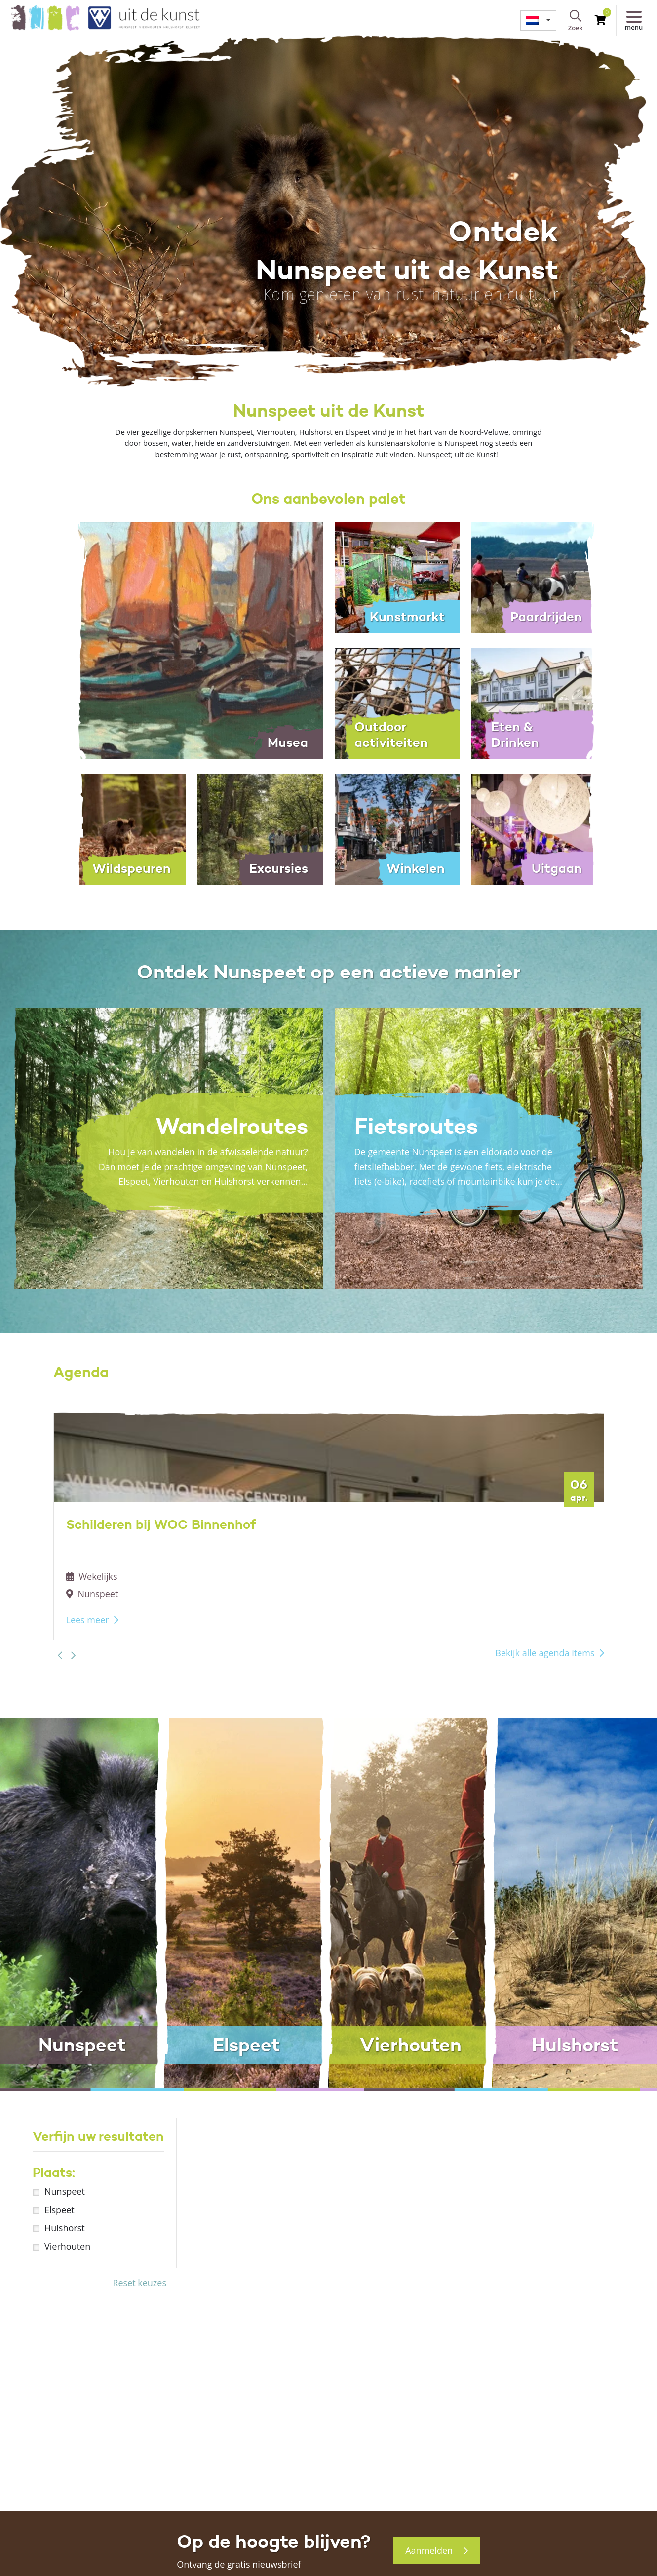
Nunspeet (64, 2191)
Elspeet (59, 2210)
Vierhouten (67, 2246)
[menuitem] (538, 20)
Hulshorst (64, 2228)
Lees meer (87, 1620)
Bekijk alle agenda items (544, 1653)
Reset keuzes (139, 2283)
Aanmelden (436, 2550)
